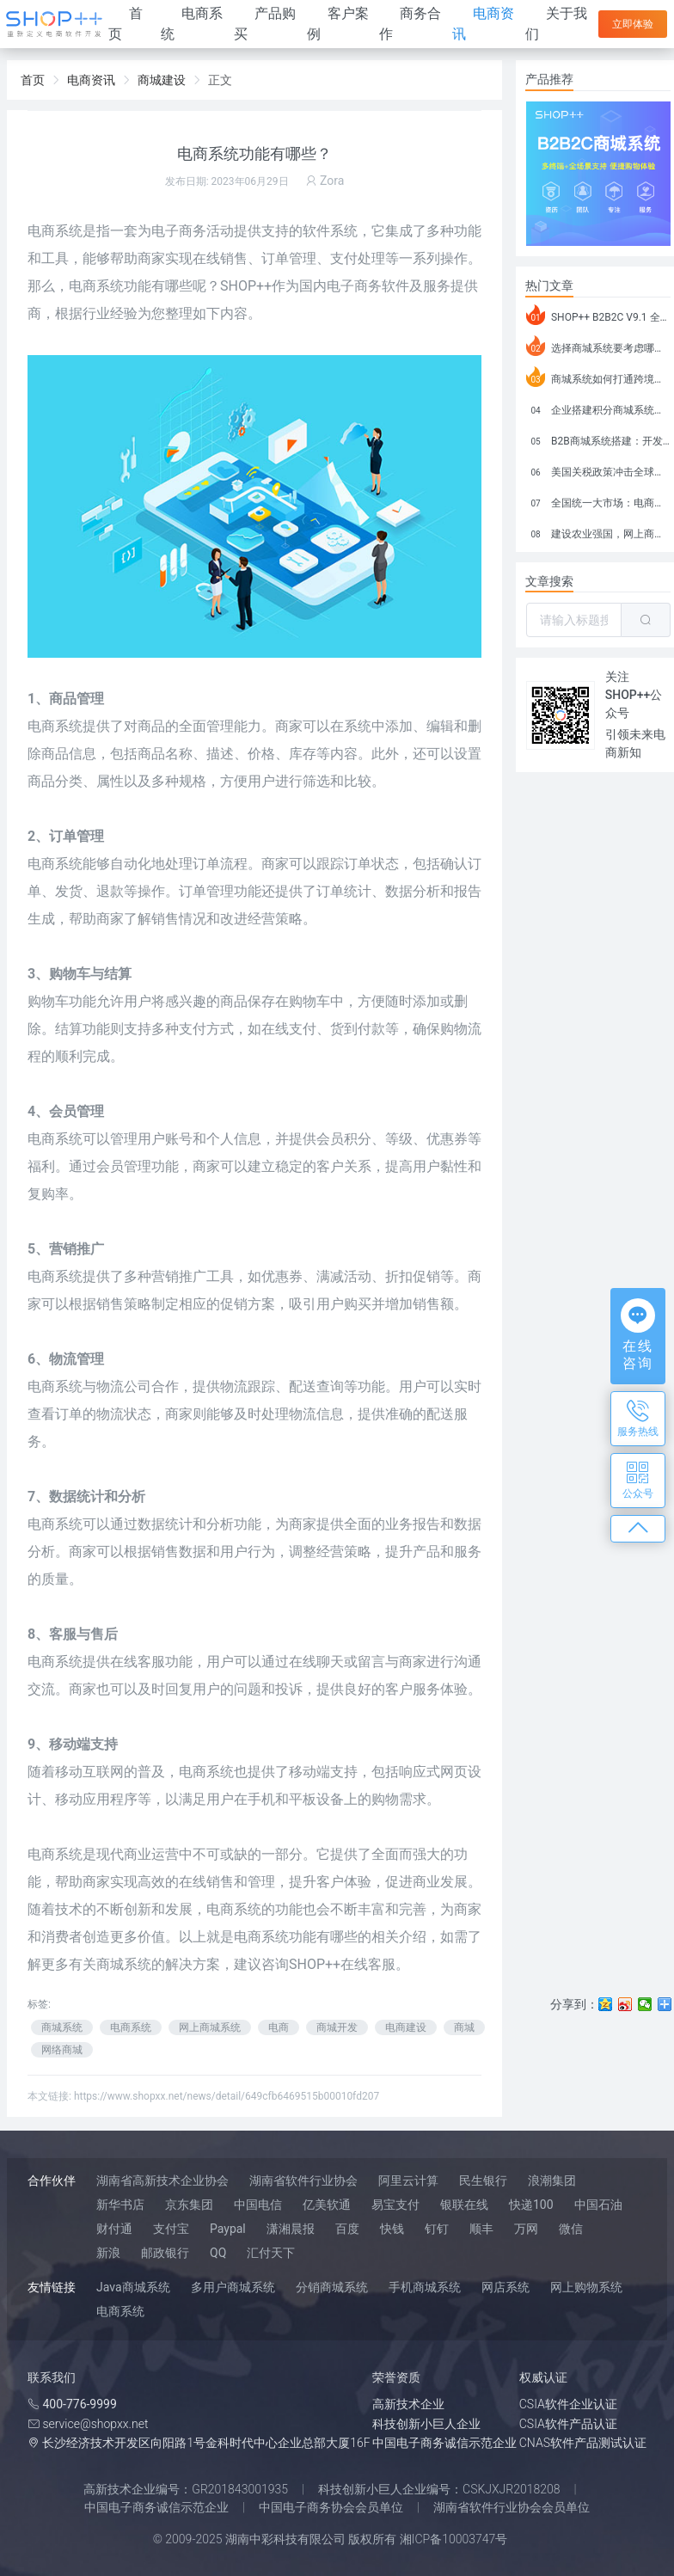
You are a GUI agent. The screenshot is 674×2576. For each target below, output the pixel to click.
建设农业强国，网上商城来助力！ (598, 531)
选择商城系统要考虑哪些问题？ (598, 345)
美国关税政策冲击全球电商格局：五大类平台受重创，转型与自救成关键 (598, 469)
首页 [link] (33, 80)
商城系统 (62, 2027)
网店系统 (505, 2287)
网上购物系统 (586, 2287)
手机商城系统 (425, 2287)
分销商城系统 (332, 2287)
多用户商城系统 (233, 2287)
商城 (464, 2027)
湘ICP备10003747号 (454, 2539)
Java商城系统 (133, 2287)
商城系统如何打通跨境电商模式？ (598, 376)
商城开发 (337, 2027)
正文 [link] (220, 80)
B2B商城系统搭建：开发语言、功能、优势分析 (598, 438)
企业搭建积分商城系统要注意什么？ (598, 407)
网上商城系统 (210, 2027)
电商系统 (96, 286)
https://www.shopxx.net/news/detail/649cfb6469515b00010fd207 (226, 2096)
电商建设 (405, 2027)
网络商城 (62, 2050)
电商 (278, 2027)
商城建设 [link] (162, 80)
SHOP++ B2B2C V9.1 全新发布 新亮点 (598, 314)
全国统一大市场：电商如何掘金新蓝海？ (598, 500)
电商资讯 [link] (91, 80)
